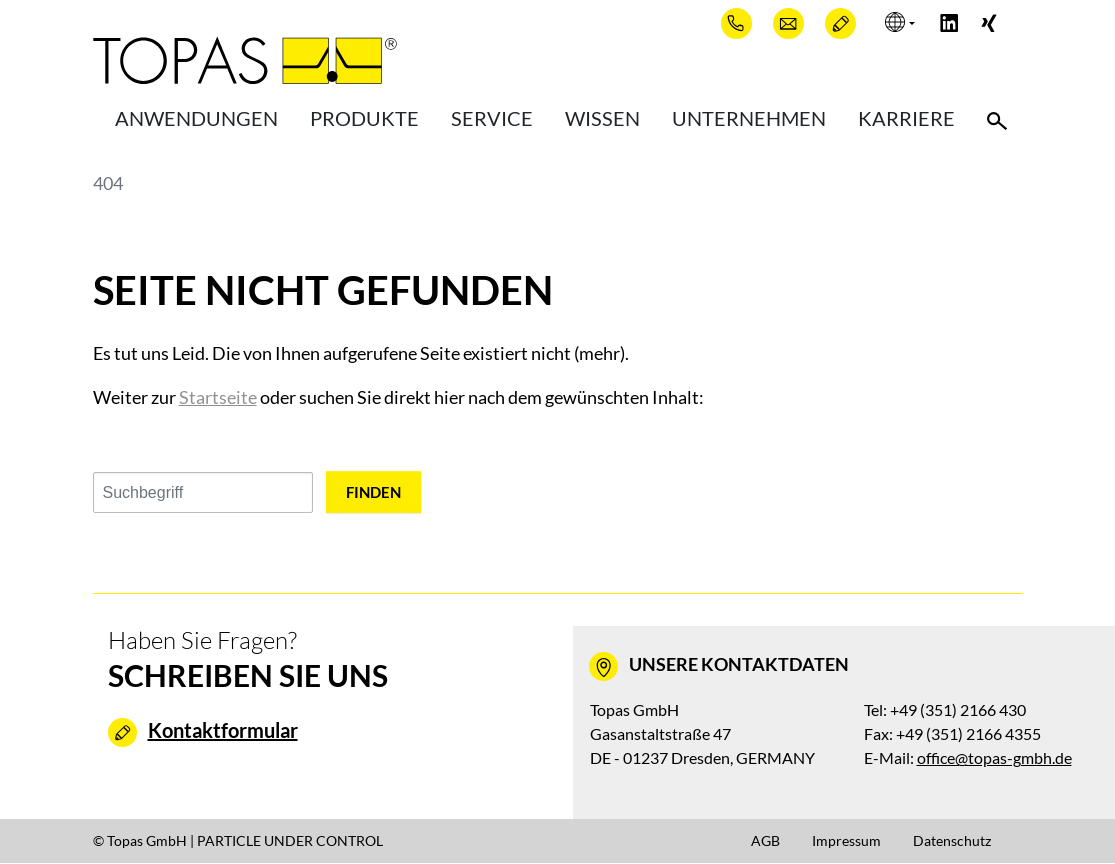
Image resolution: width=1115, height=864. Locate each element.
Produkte (364, 119)
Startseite (218, 397)
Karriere (906, 119)
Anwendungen (196, 119)
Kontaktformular (223, 731)
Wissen (602, 119)
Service (492, 119)
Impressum (846, 841)
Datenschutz (952, 841)
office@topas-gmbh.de (994, 758)
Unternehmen (749, 119)
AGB (765, 841)
